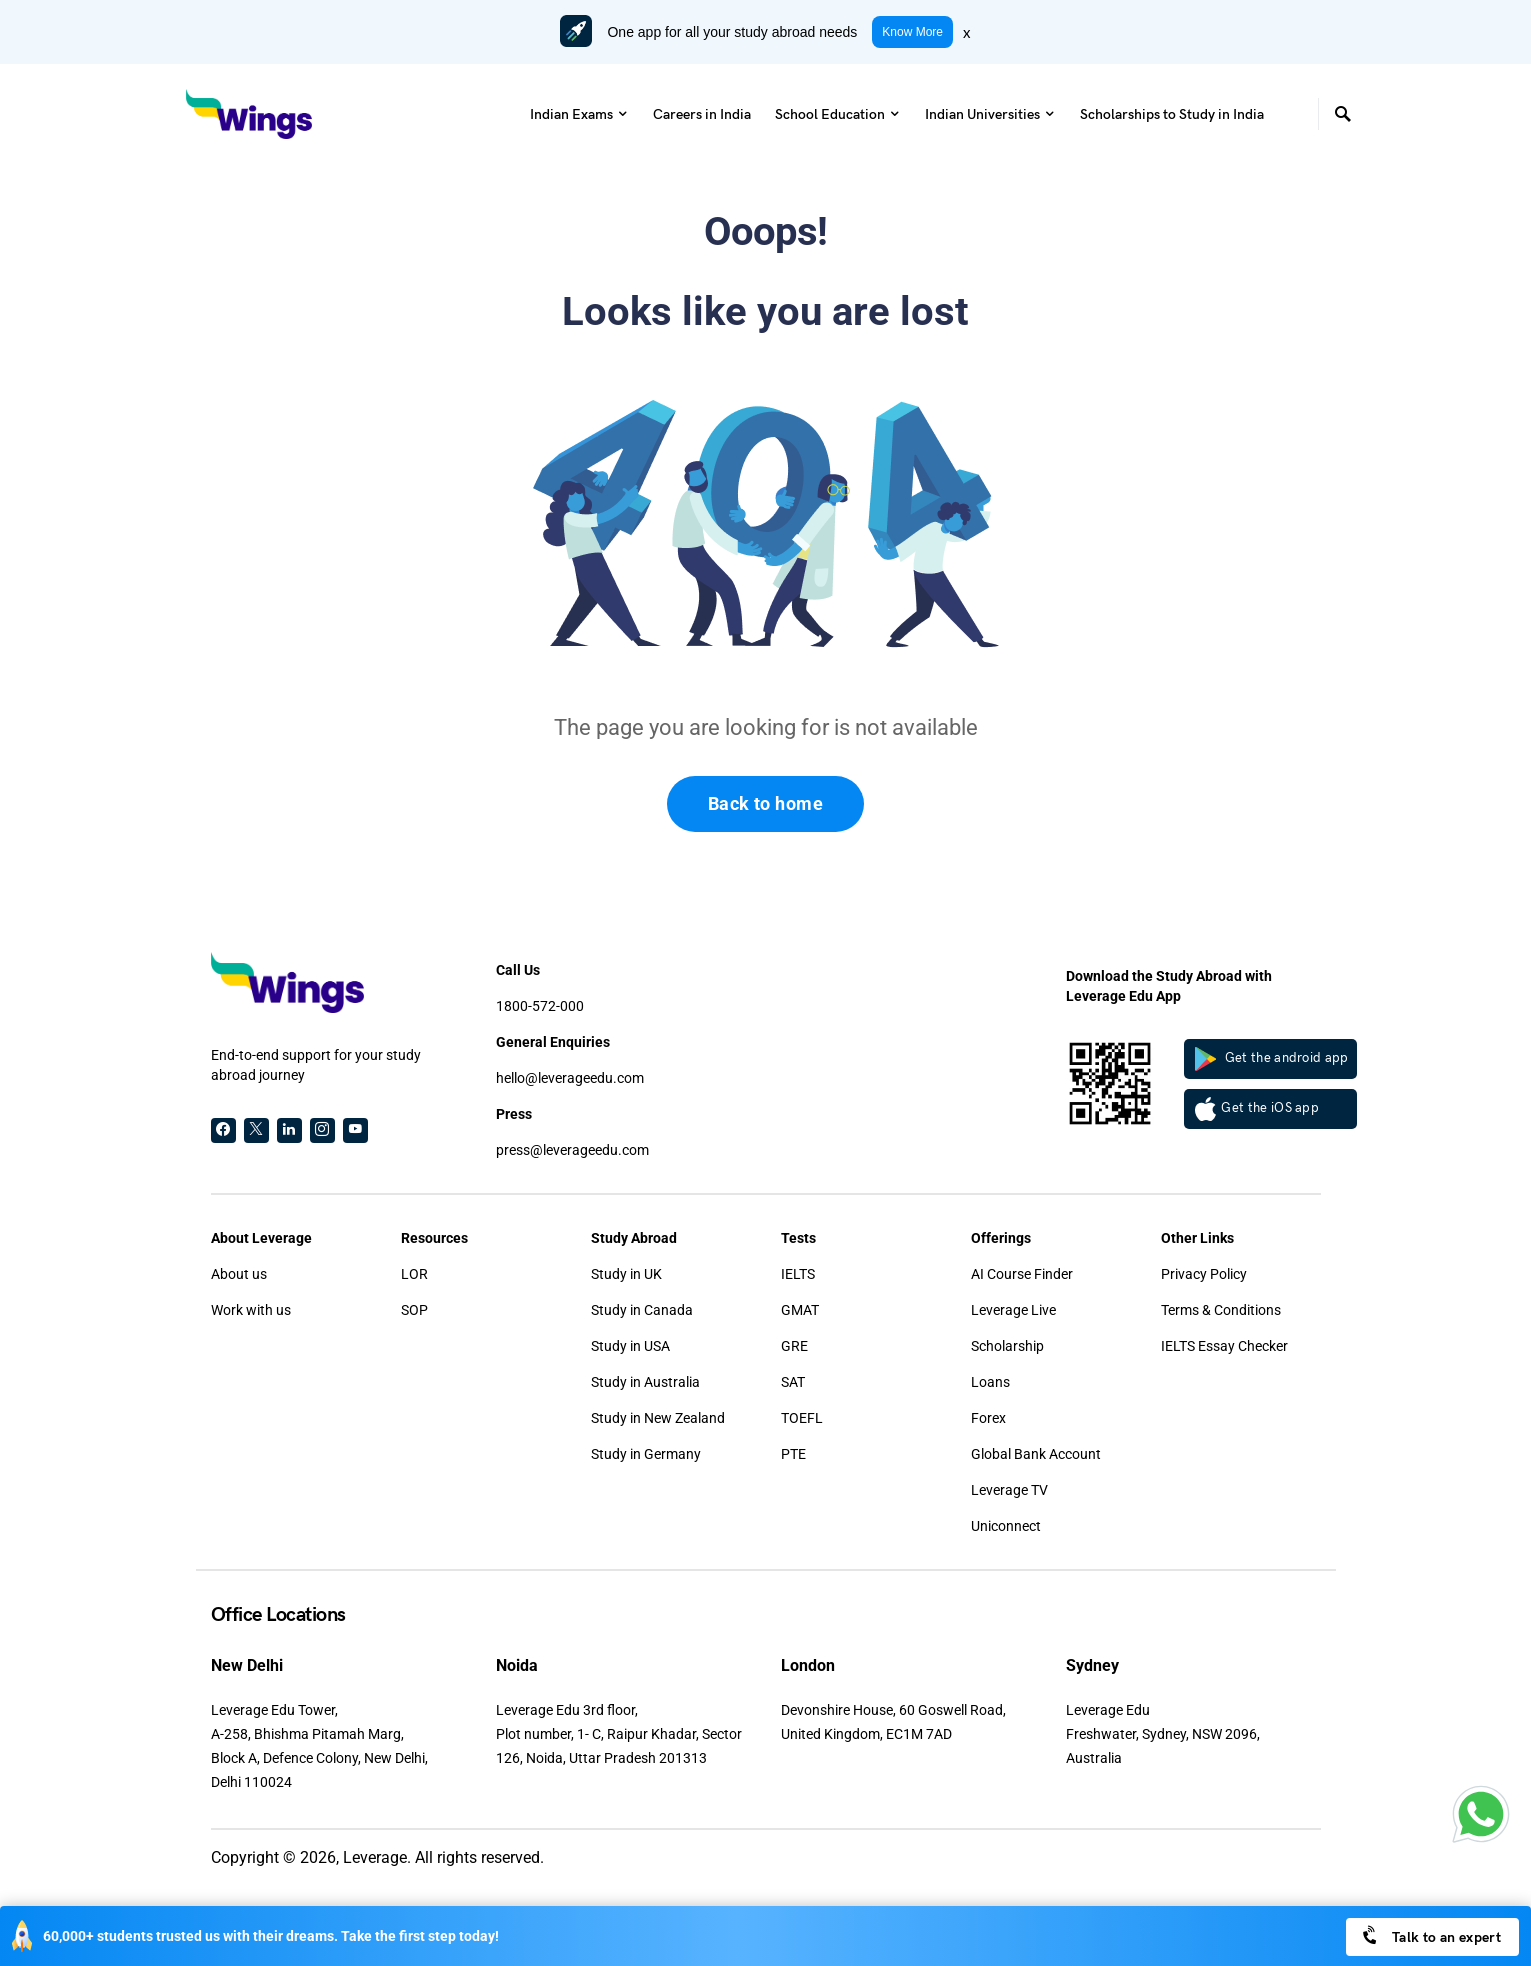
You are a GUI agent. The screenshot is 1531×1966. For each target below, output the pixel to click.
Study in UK (626, 1274)
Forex (988, 1418)
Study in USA (630, 1346)
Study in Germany (646, 1454)
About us (239, 1274)
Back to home (765, 803)
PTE (793, 1454)
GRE (794, 1346)
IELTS (798, 1274)
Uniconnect (1006, 1526)
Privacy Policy (1204, 1274)
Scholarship (1007, 1346)
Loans (990, 1382)
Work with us (251, 1310)
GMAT (800, 1310)
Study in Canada (642, 1310)
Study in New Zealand (658, 1418)
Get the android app (1272, 1059)
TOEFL (802, 1418)
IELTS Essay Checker (1224, 1346)
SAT (793, 1382)
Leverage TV (1009, 1490)
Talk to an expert (1430, 1935)
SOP (414, 1310)
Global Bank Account (1036, 1454)
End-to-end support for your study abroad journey (316, 1065)
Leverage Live (1013, 1310)
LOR (414, 1274)
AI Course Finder (1022, 1274)
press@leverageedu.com (572, 1150)
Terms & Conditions (1221, 1310)
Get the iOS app (1257, 1109)
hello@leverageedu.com (570, 1078)
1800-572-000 (540, 1006)
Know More (912, 32)
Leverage (375, 1857)
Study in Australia (645, 1382)
